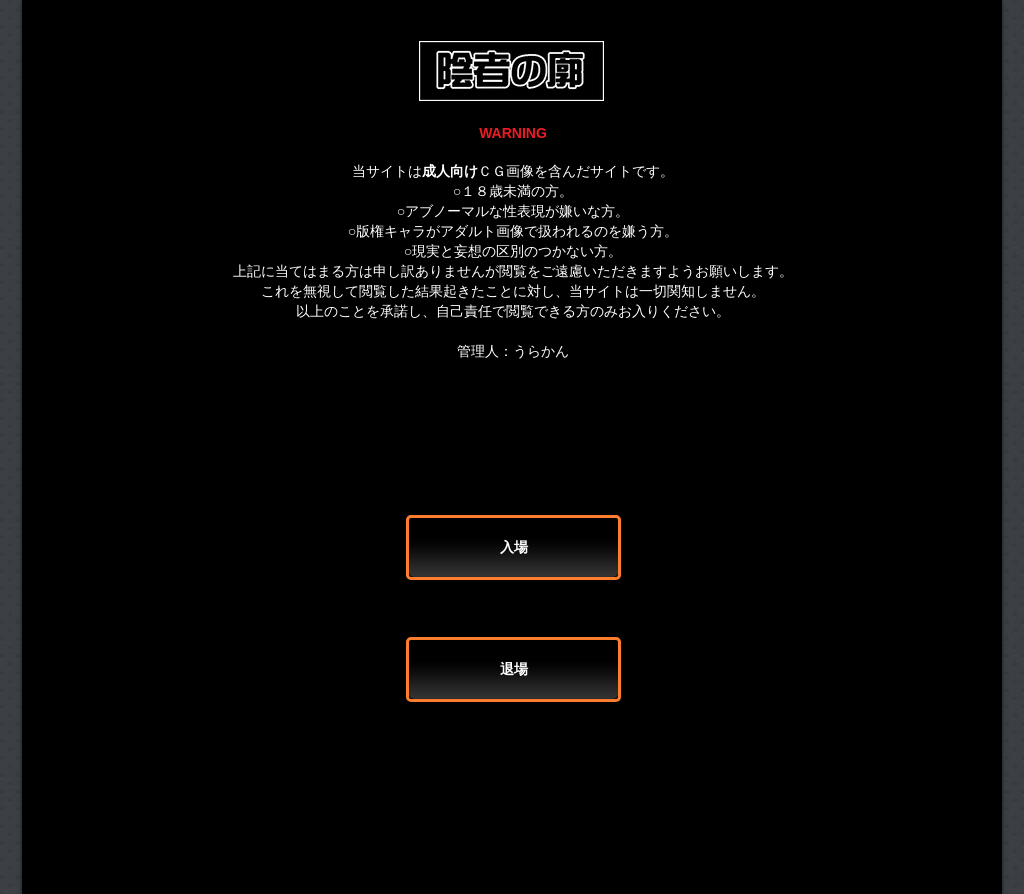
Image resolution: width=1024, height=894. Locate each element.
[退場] (513, 669)
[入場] (513, 547)
